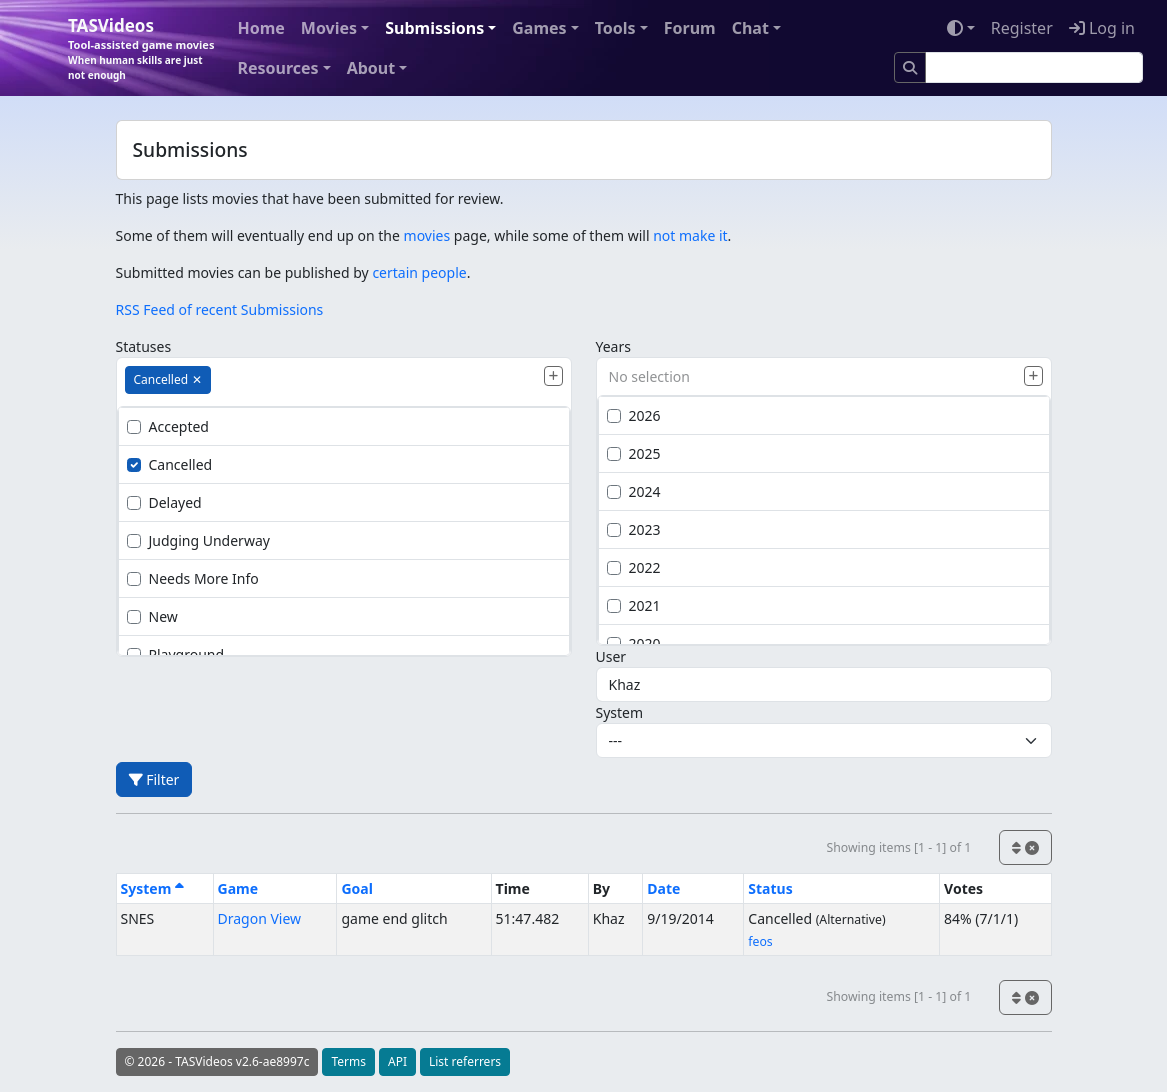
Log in (1102, 28)
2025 (634, 453)
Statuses (144, 346)
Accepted (168, 426)
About (371, 68)
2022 (634, 567)
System (620, 712)
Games (539, 28)
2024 (634, 491)
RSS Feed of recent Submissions (220, 309)
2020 (634, 643)
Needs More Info (193, 578)
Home (260, 28)
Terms (348, 1061)
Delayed (164, 502)
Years (613, 346)
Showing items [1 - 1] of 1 (898, 847)
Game (238, 888)
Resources (277, 68)
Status (770, 888)
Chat (750, 28)
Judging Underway (198, 540)
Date (663, 888)
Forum (690, 28)
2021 (634, 605)
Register (1022, 28)
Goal (356, 888)
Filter (154, 779)
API (397, 1061)
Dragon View (260, 918)
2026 (634, 415)
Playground (176, 654)
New (152, 616)
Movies (329, 28)
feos (760, 941)
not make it (690, 235)
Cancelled (170, 464)
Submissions (434, 28)
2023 (634, 529)
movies (427, 235)
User (611, 656)
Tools (615, 28)
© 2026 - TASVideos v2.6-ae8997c (217, 1061)
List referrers (465, 1061)
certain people (419, 272)
